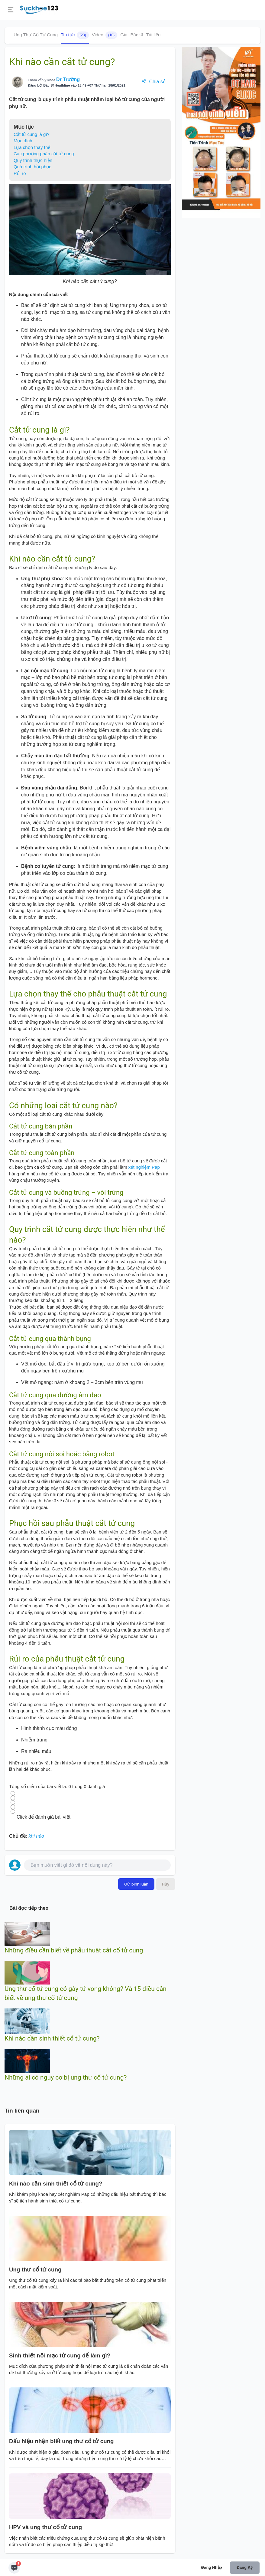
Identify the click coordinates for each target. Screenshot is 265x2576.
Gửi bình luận (136, 1884)
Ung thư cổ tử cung (35, 2269)
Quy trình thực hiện (33, 160)
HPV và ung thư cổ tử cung (45, 2527)
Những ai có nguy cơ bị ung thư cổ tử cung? (66, 2077)
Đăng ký (245, 2567)
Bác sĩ (137, 34)
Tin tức (75, 35)
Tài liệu (153, 34)
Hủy (165, 1884)
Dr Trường (68, 79)
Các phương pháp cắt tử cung (44, 153)
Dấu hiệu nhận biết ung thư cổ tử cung (61, 2441)
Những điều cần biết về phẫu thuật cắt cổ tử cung (74, 1950)
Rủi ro (20, 173)
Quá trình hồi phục (32, 166)
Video (105, 35)
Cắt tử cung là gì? (32, 134)
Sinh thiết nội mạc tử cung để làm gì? (59, 2355)
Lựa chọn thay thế (32, 147)
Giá (123, 34)
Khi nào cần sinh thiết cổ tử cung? (52, 2038)
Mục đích (23, 140)
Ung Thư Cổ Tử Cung (36, 34)
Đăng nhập (211, 2567)
